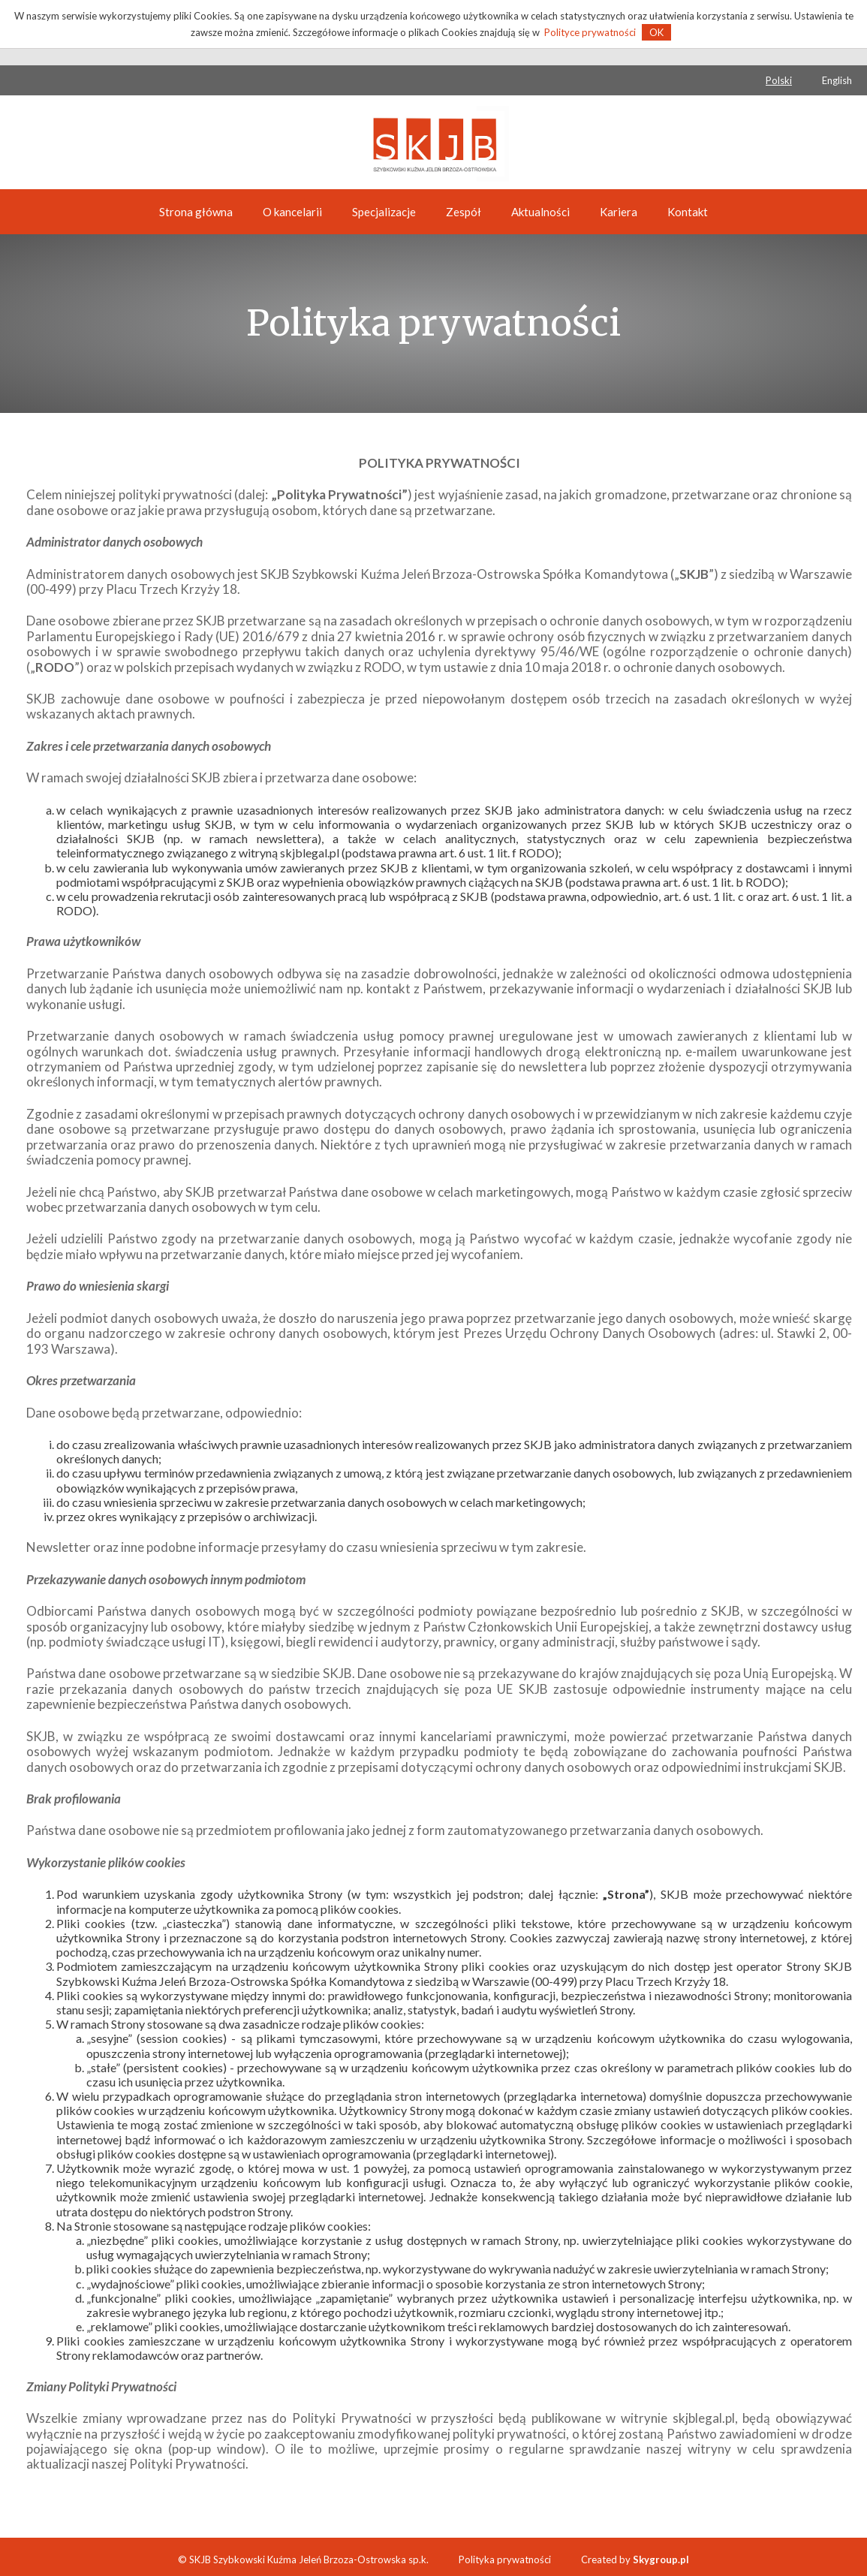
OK (656, 32)
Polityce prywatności (590, 32)
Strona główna (196, 211)
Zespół (463, 211)
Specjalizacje (384, 211)
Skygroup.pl (661, 2559)
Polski (779, 80)
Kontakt (687, 211)
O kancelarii (292, 211)
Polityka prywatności (505, 2559)
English (837, 80)
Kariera (618, 211)
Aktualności (540, 211)
